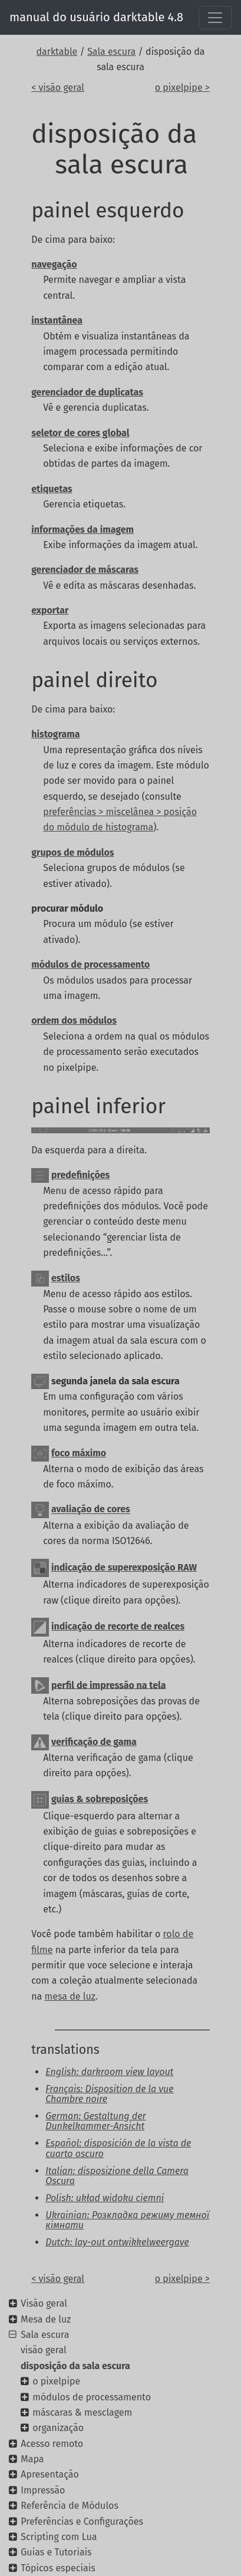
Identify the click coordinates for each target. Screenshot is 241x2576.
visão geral (44, 2350)
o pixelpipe (56, 2381)
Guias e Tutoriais (56, 2552)
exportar (49, 610)
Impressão (43, 2490)
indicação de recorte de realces (117, 1626)
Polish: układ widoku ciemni (104, 2198)
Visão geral (44, 2303)
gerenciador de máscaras (84, 569)
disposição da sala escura (75, 2365)
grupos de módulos (72, 852)
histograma (55, 734)
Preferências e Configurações (82, 2521)
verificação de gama (94, 1741)
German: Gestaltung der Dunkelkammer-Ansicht (95, 2121)
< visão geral (57, 87)
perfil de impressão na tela (108, 1684)
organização (58, 2427)
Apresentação (50, 2474)
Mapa (32, 2459)
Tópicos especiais (58, 2568)
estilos (65, 1278)
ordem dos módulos (74, 1020)
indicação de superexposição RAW (124, 1567)
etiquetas (51, 488)
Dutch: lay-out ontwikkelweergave (117, 2242)
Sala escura (111, 51)
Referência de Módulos (69, 2505)
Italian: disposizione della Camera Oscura (117, 2176)
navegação (54, 264)
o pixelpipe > (182, 87)
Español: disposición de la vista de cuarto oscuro (118, 2148)
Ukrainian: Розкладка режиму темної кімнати (127, 2220)
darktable (56, 51)
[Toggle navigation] (215, 17)
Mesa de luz (46, 2319)
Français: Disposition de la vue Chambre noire (109, 2094)
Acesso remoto (52, 2443)
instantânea (56, 320)
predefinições (80, 1174)
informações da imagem (82, 529)
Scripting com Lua (59, 2536)
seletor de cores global (80, 432)
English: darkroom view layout (109, 2071)
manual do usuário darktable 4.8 (96, 17)
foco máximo (78, 1453)
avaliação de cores (90, 1509)
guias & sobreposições (99, 1799)
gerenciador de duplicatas (87, 392)
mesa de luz (69, 1996)
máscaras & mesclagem (82, 2412)
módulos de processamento (90, 964)
